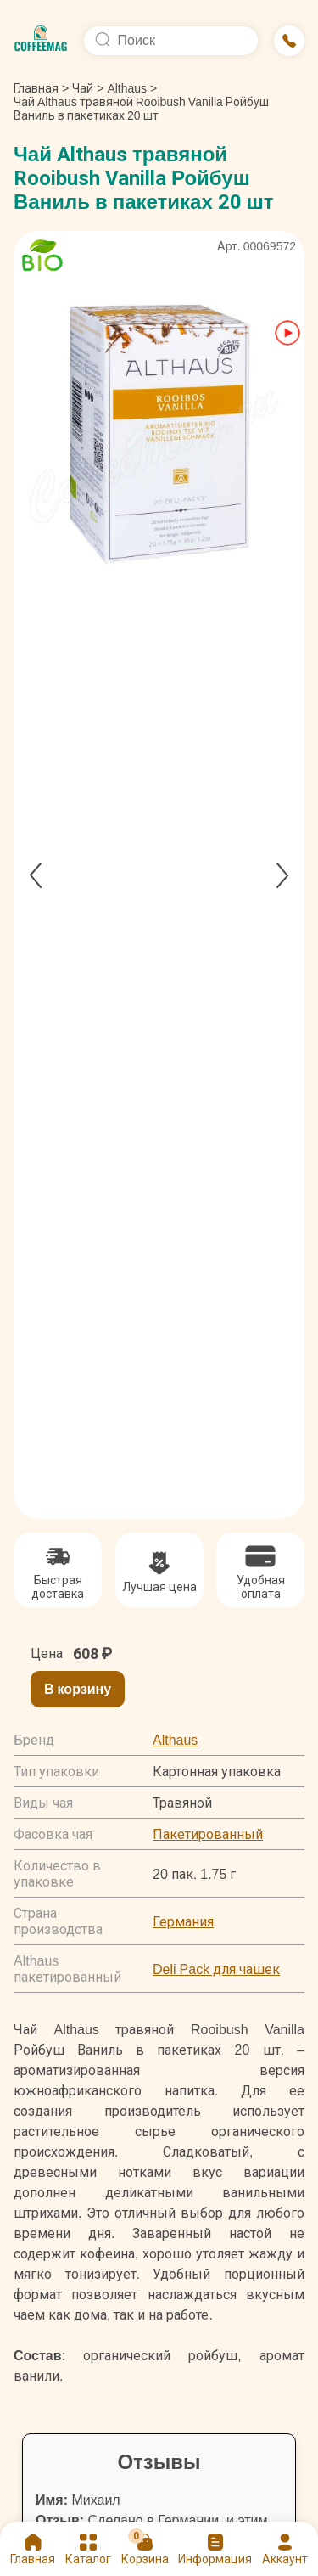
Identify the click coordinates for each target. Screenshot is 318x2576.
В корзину (77, 1689)
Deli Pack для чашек (216, 1969)
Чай (82, 88)
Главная (41, 88)
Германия (183, 1922)
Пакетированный (208, 1834)
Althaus (127, 88)
